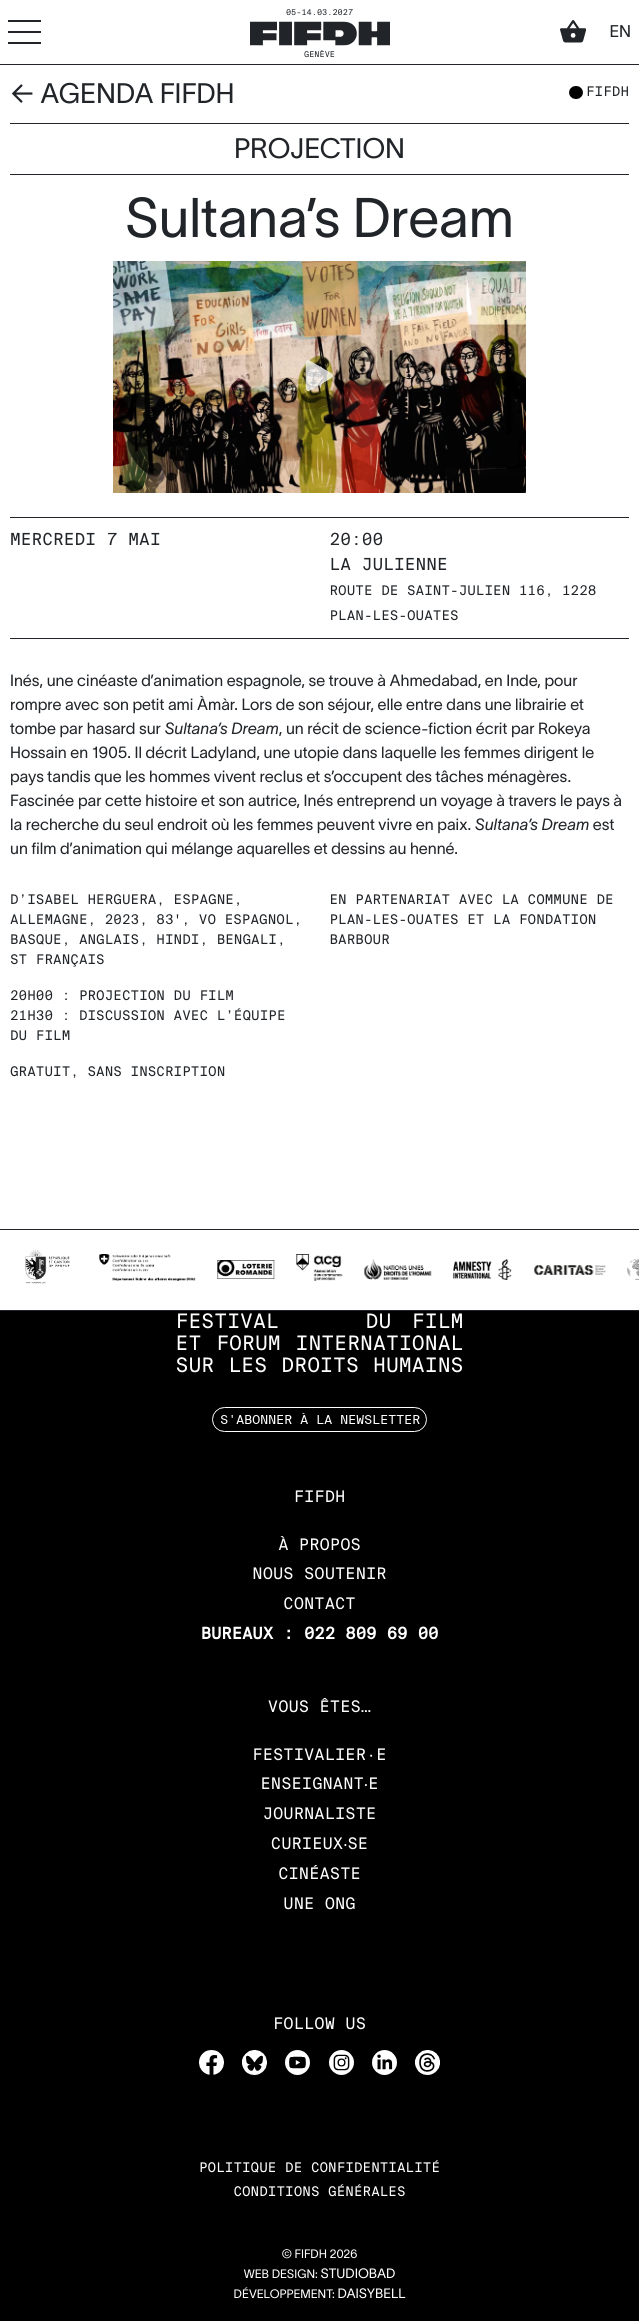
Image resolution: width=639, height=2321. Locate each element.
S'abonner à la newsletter (320, 1419)
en (620, 32)
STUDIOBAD (357, 2273)
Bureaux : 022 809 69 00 (320, 1633)
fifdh (607, 93)
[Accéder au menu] (24, 31)
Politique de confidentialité (319, 2168)
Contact (319, 1603)
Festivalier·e (319, 1754)
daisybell (371, 2293)
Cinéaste (319, 1873)
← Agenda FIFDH (122, 93)
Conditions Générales (319, 2192)
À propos (319, 1544)
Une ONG (319, 1903)
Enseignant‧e (319, 1783)
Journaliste (320, 1813)
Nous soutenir (319, 1573)
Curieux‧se (319, 1843)
